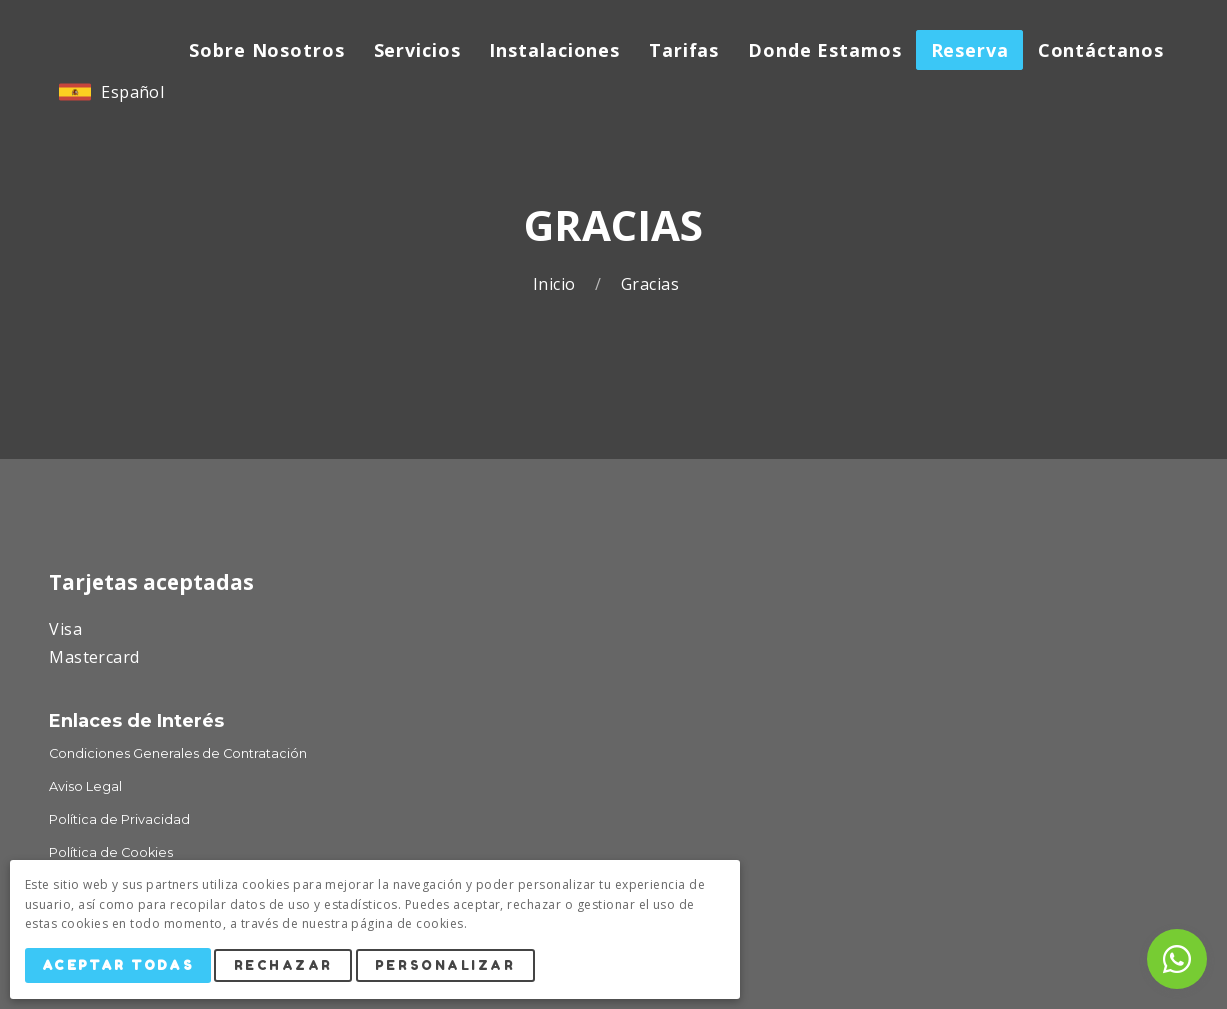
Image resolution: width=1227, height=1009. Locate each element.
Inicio (556, 284)
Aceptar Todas (120, 967)
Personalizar (450, 967)
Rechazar (287, 967)
